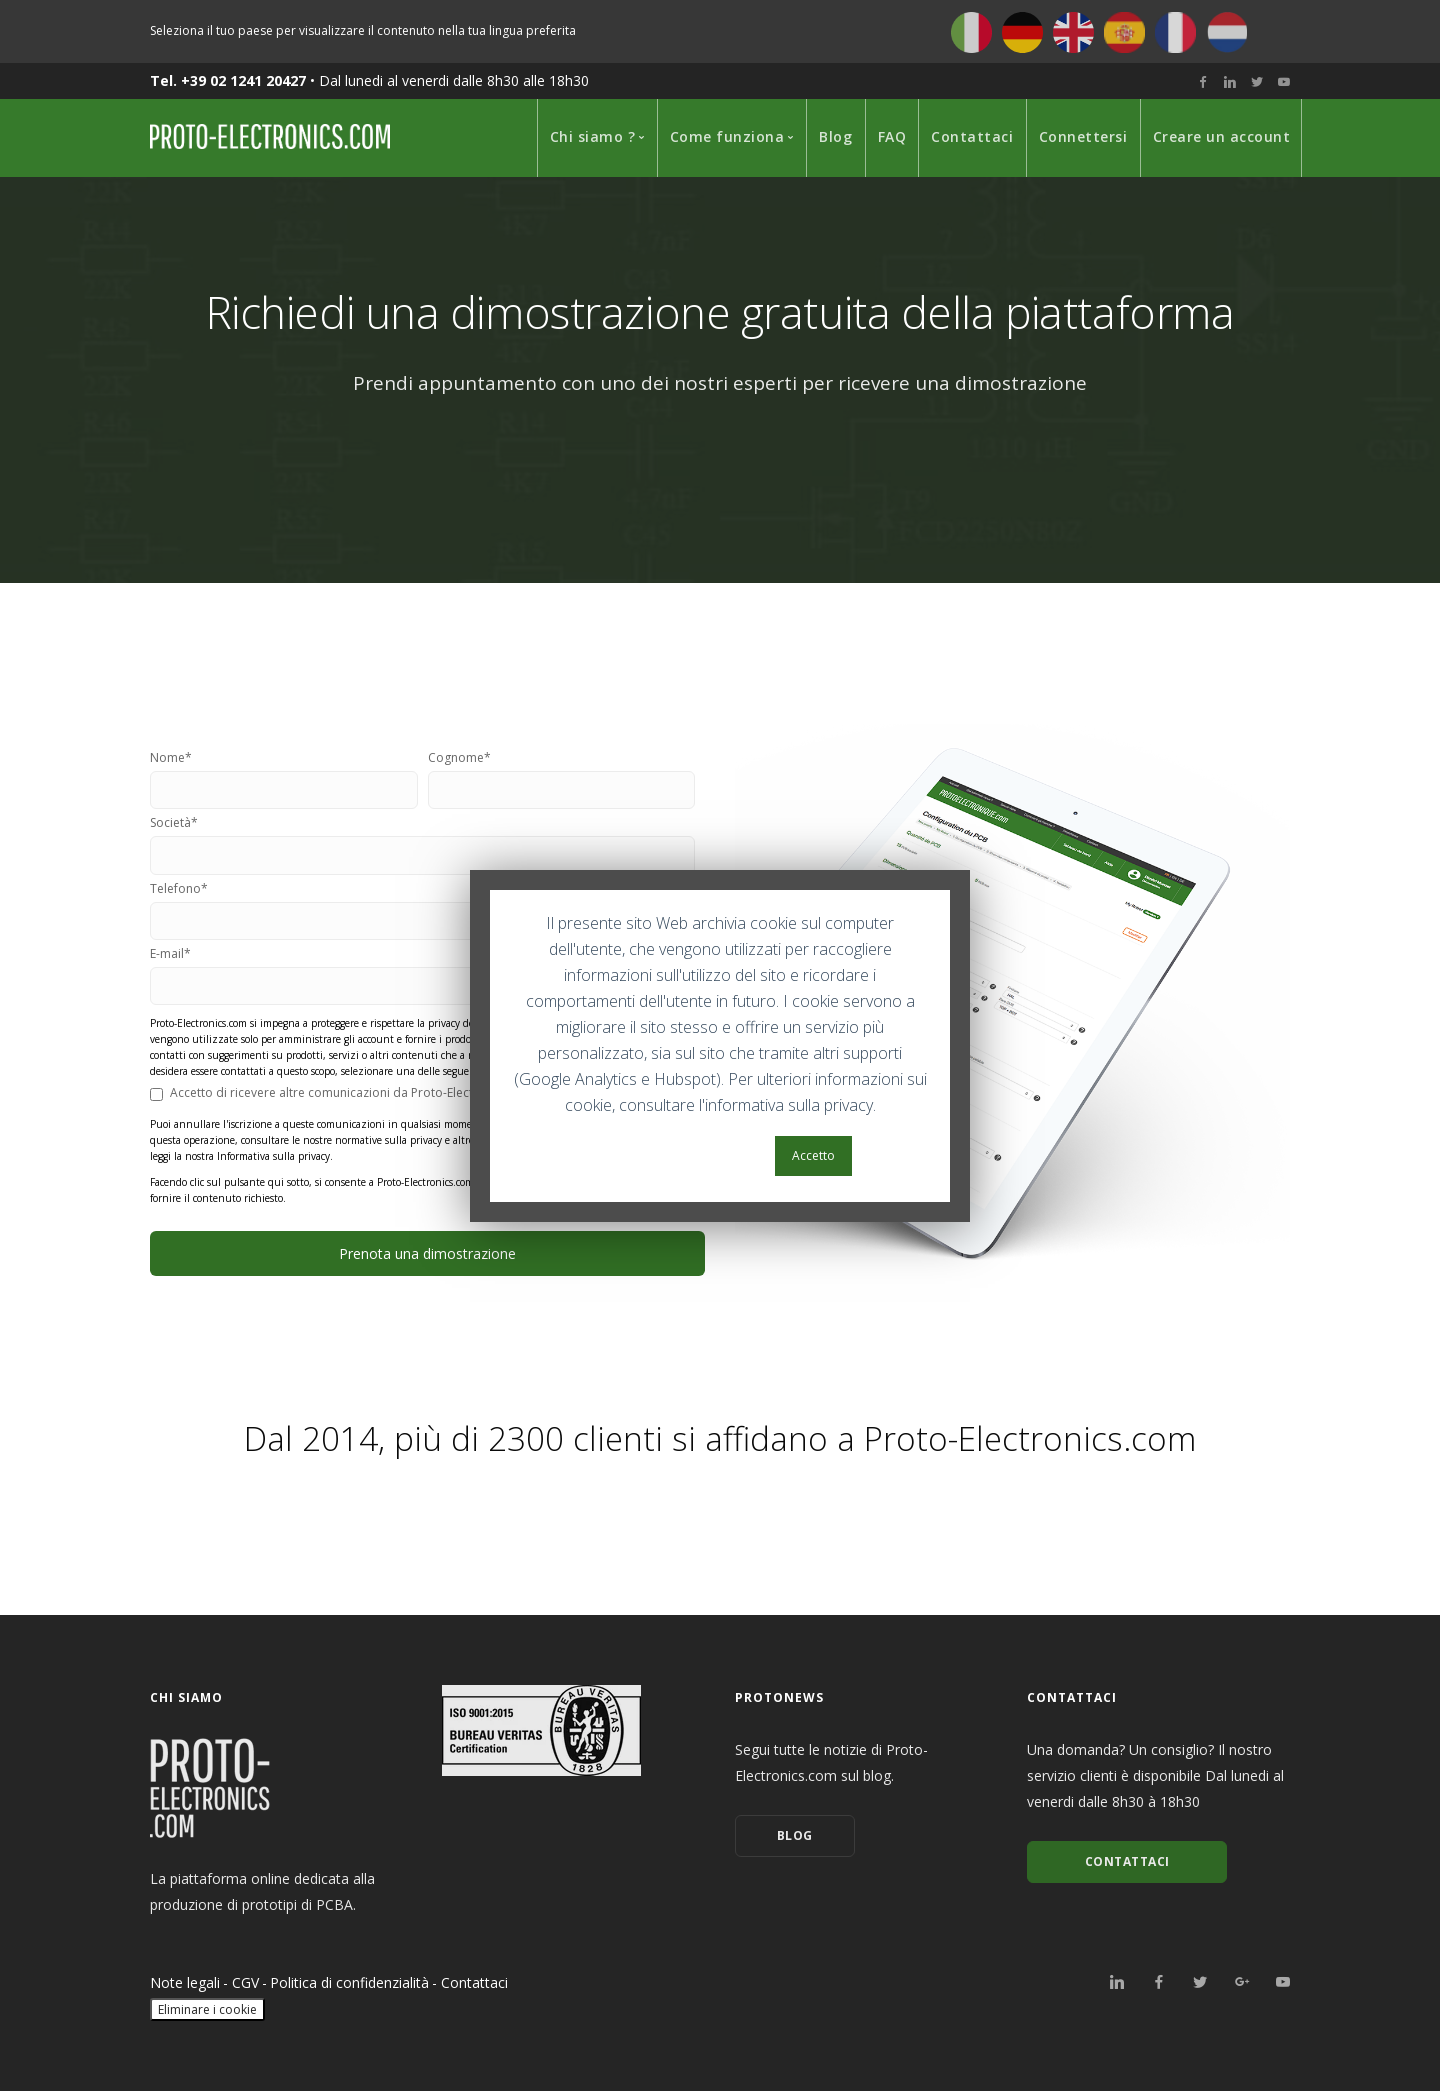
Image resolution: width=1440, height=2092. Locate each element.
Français (1175, 32)
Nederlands (1226, 32)
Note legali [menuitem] (185, 1983)
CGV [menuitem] (245, 1983)
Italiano (971, 32)
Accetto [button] (813, 1155)
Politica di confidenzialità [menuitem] (349, 1983)
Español (1124, 32)
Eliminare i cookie (207, 2010)
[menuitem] (593, 138)
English (1073, 32)
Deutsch (1022, 32)
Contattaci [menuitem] (474, 1983)
